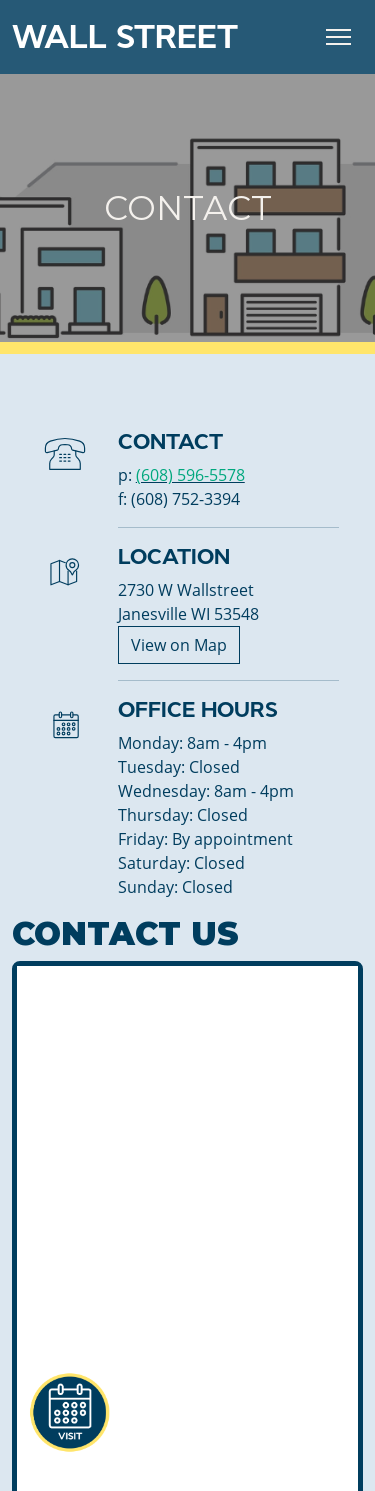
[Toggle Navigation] (338, 37)
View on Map (179, 645)
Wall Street (125, 37)
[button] (69, 1413)
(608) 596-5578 (190, 475)
